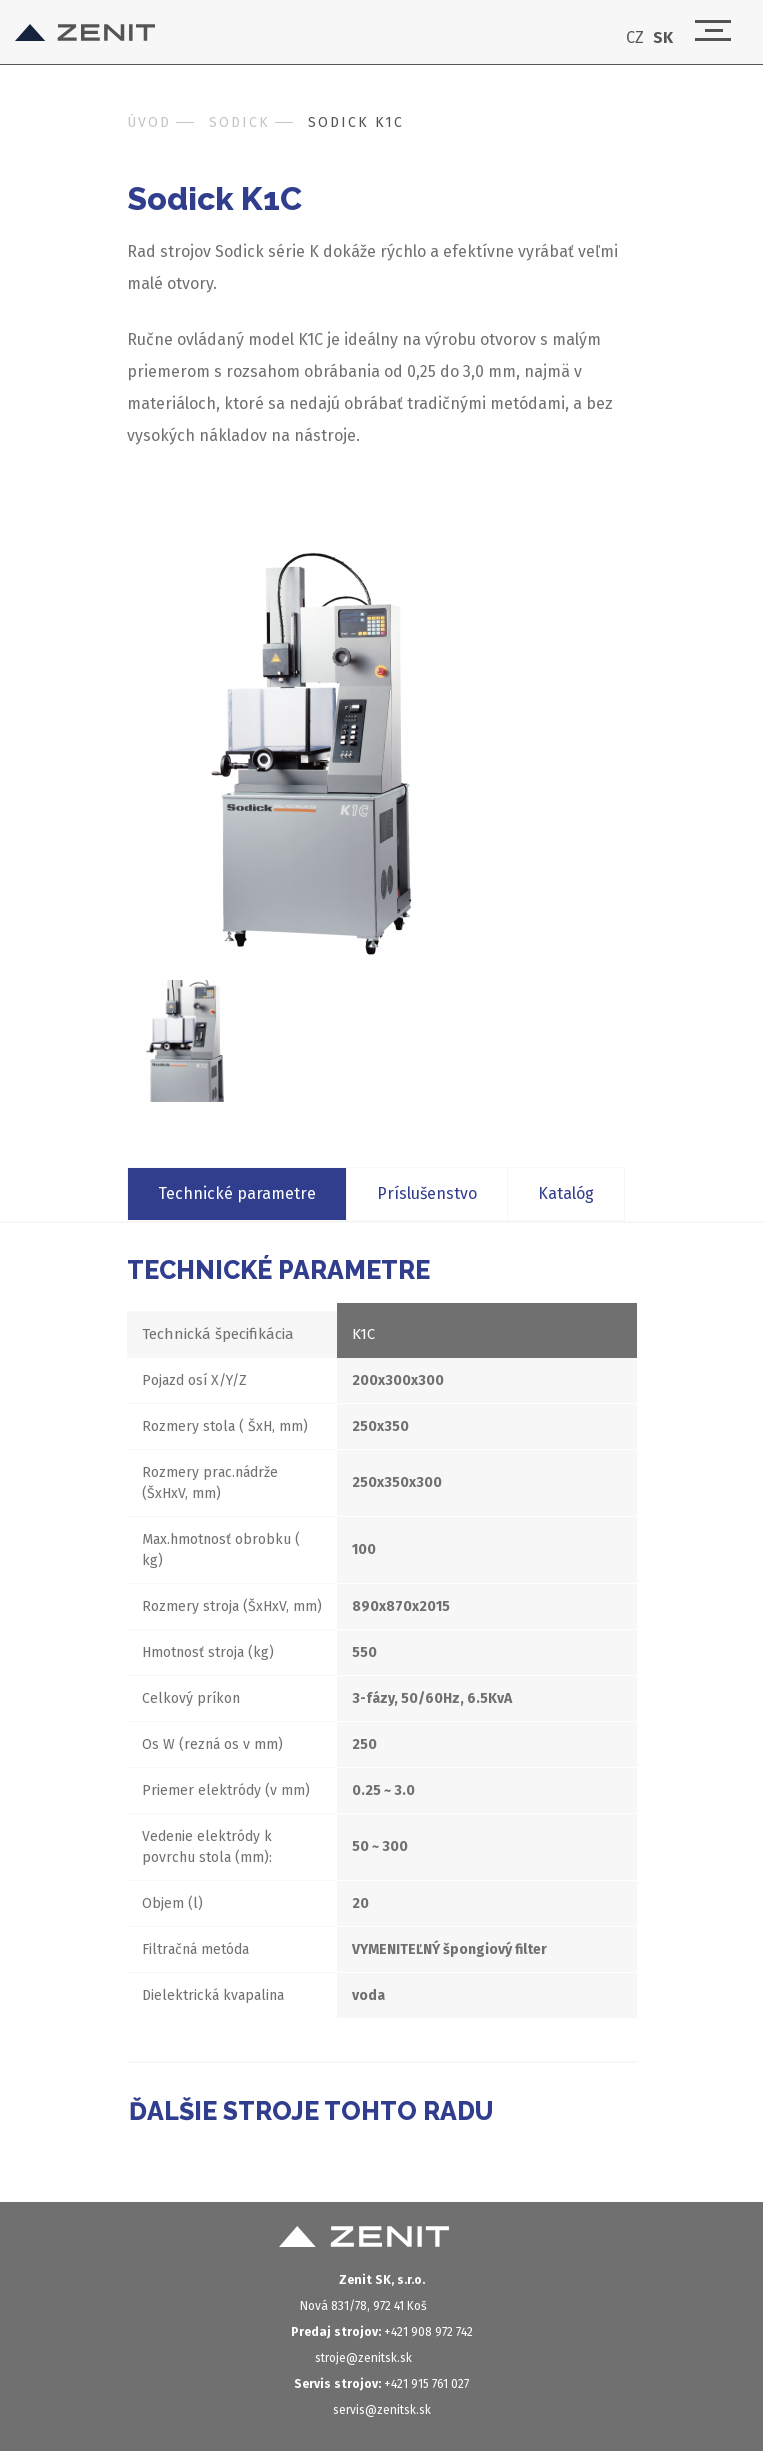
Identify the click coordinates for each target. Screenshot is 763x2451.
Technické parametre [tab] (237, 1193)
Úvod (149, 122)
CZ (635, 38)
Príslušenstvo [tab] (427, 1193)
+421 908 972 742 (382, 2332)
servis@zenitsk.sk (382, 2410)
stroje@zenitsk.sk (363, 2358)
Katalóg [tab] (566, 1193)
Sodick (239, 122)
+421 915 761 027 (381, 2384)
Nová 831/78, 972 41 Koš (363, 2306)
